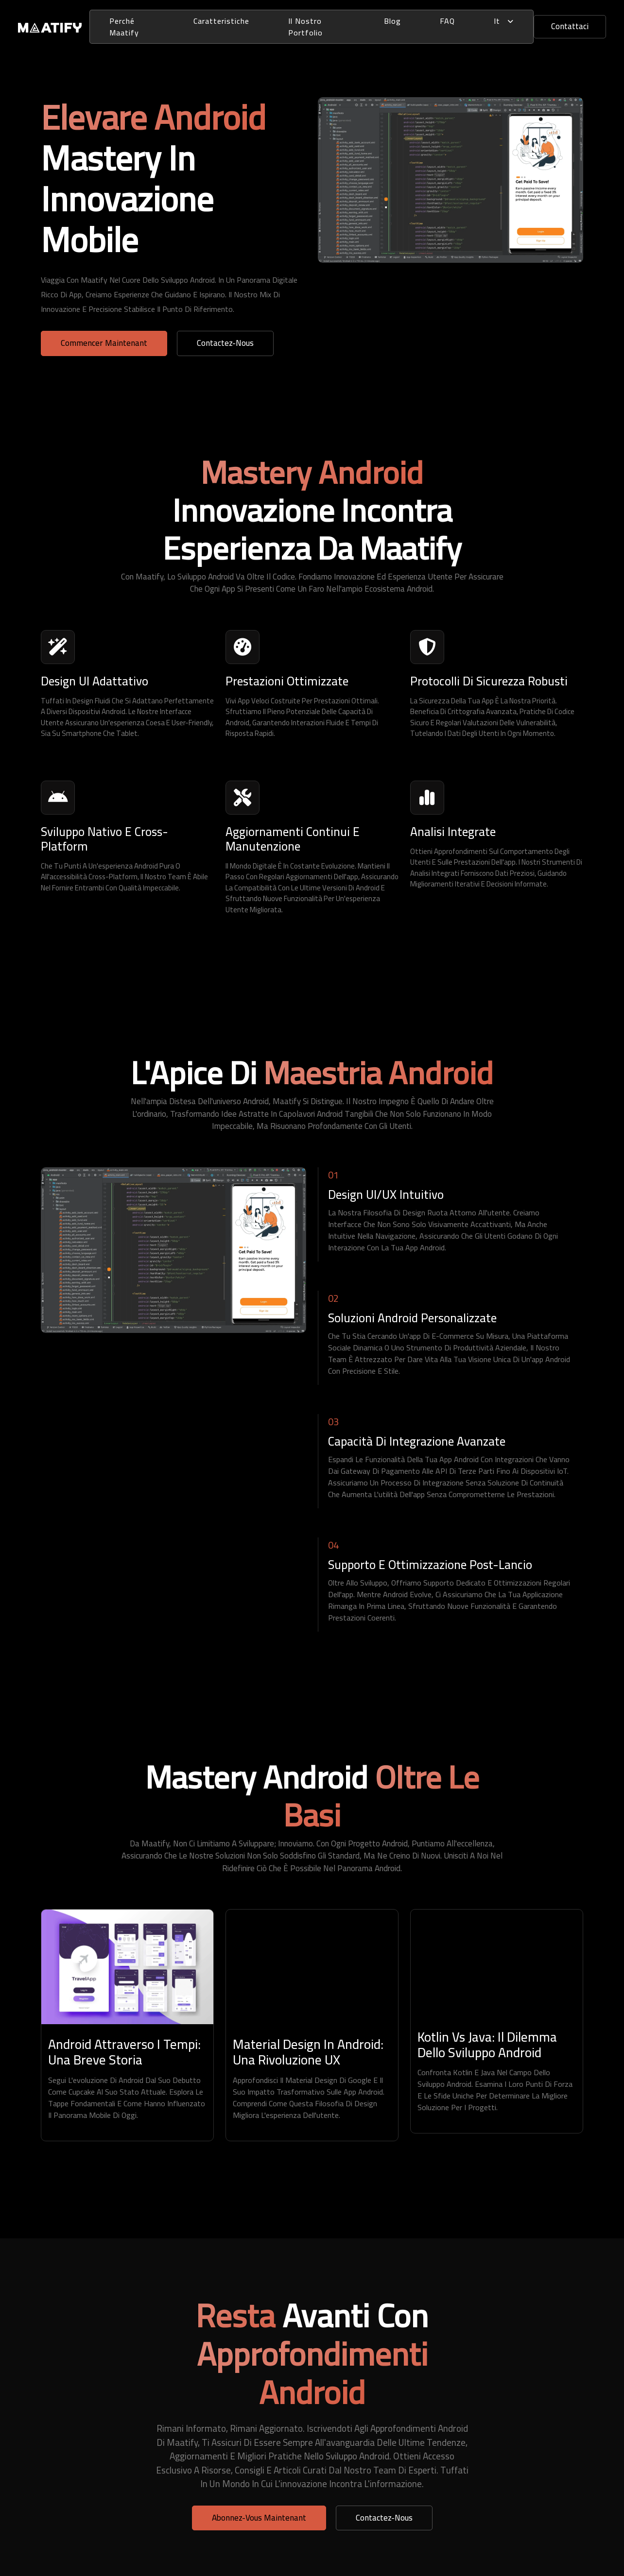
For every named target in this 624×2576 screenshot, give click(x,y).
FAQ (447, 21)
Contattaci (570, 26)
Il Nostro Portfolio (305, 27)
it (504, 21)
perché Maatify (124, 27)
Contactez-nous (225, 343)
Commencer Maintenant (104, 343)
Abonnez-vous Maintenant (259, 2517)
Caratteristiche (221, 21)
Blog (392, 21)
